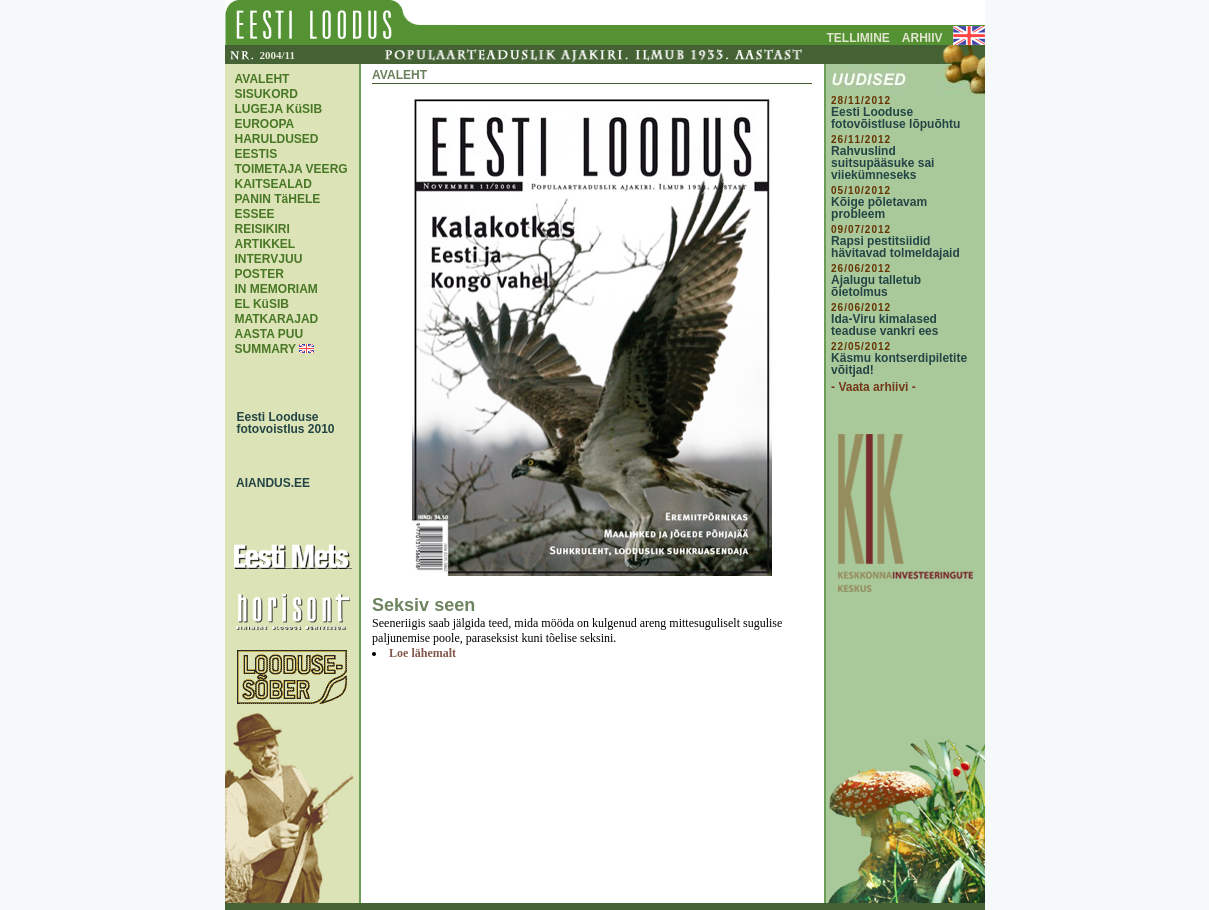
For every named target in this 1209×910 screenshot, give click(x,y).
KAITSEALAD (273, 184)
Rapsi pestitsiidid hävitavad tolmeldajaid (895, 247)
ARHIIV (922, 38)
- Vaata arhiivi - (873, 387)
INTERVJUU (269, 259)
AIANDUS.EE (269, 483)
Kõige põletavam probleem (879, 208)
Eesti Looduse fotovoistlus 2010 (281, 423)
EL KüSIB (262, 304)
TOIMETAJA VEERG (291, 169)
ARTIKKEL (265, 244)
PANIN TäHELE (278, 199)
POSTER (259, 274)
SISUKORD (266, 94)
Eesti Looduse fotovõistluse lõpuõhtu (895, 118)
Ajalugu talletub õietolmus (876, 286)
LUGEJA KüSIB (279, 109)
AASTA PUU (269, 334)
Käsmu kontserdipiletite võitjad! (899, 364)
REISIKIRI (262, 229)
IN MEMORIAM (276, 289)
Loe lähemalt (422, 653)
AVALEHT (262, 79)
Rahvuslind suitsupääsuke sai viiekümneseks (882, 163)
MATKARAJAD (277, 319)
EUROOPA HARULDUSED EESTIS (277, 139)
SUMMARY (265, 349)
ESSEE (255, 214)
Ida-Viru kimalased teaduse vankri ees (884, 325)
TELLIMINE (858, 38)
